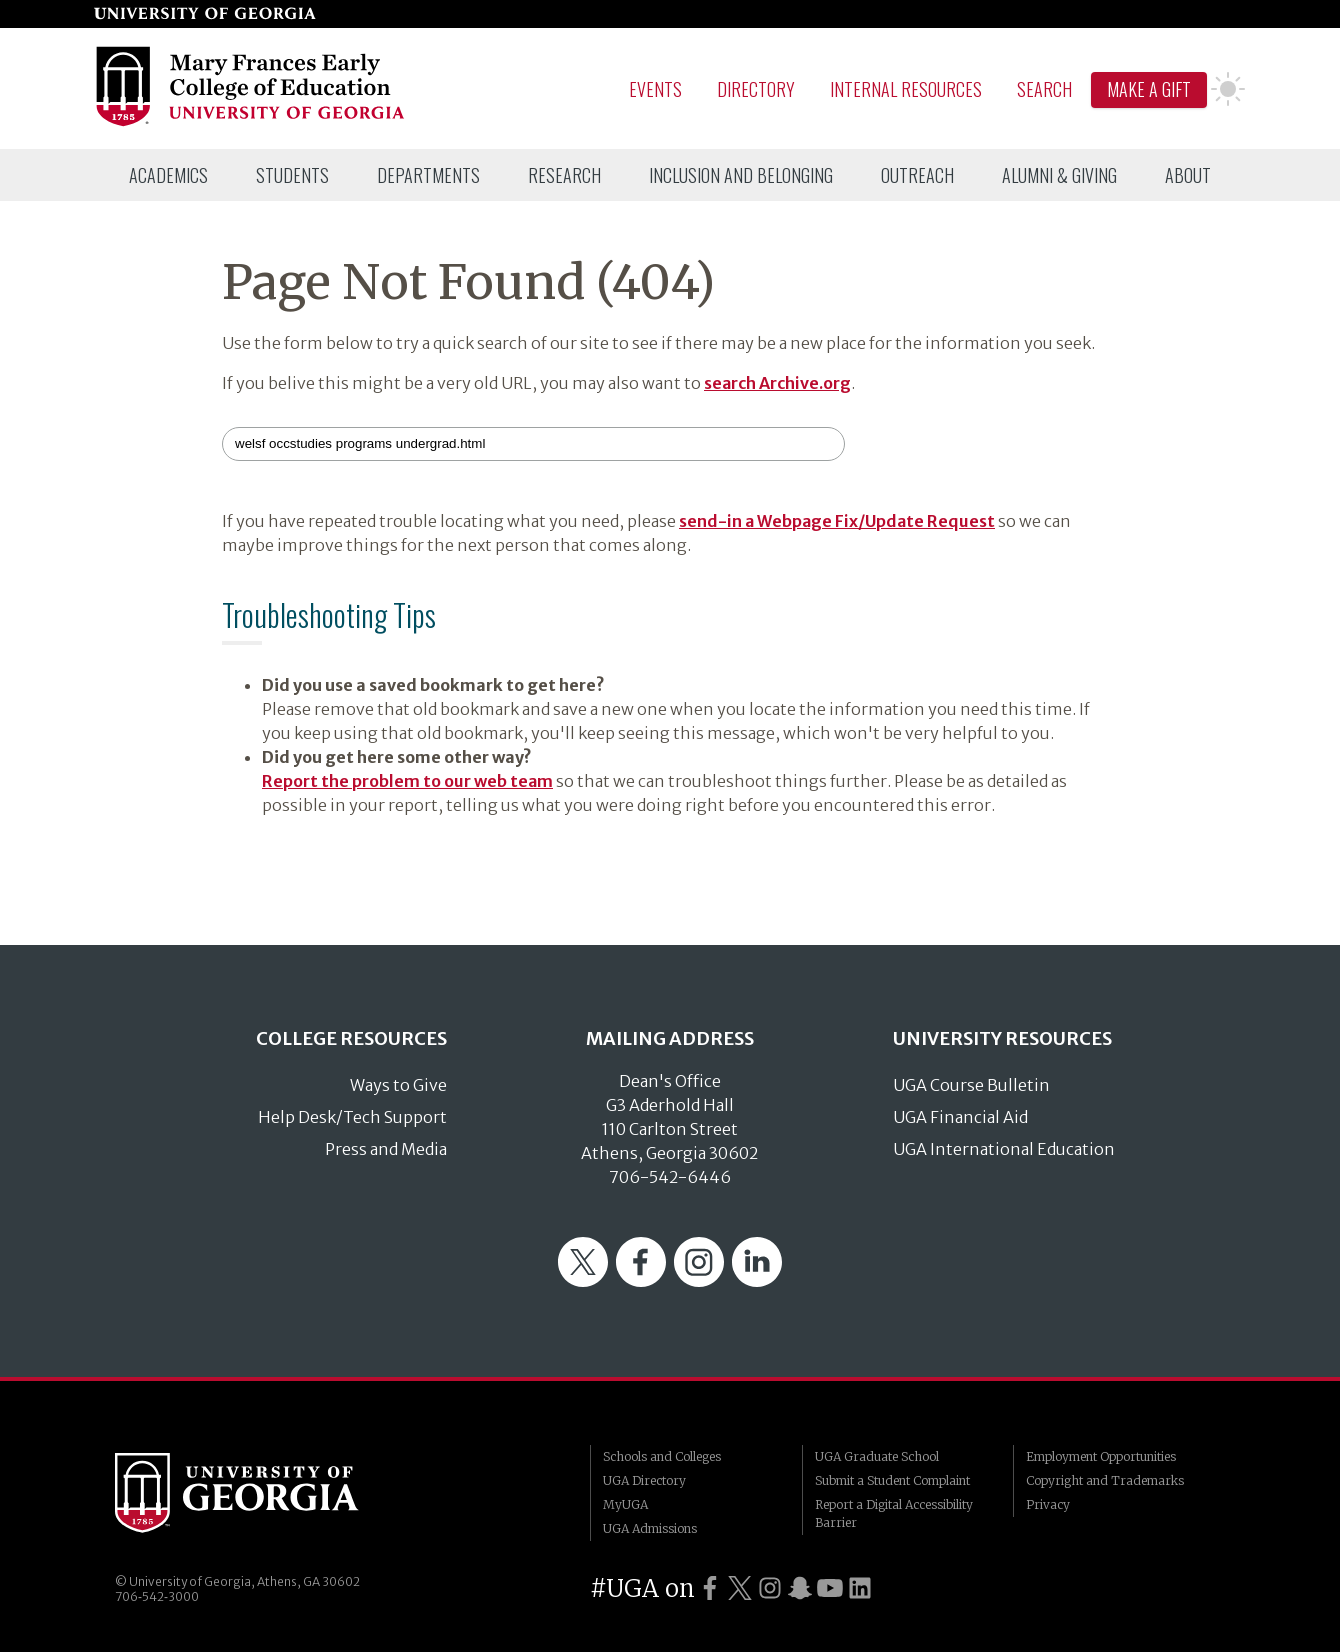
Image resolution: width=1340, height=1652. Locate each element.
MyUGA (625, 1504)
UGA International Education (1004, 1149)
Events (655, 89)
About (1188, 175)
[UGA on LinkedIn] (860, 1588)
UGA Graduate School (877, 1456)
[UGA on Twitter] (740, 1588)
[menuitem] (168, 175)
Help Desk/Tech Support (352, 1117)
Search (1044, 89)
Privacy (1048, 1504)
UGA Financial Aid (960, 1117)
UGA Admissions (650, 1528)
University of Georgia (265, 1493)
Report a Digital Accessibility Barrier (894, 1513)
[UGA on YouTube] (830, 1588)
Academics (168, 175)
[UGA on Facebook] (710, 1588)
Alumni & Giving (1059, 175)
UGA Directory (644, 1480)
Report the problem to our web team (407, 781)
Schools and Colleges (662, 1456)
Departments (428, 175)
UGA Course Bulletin (971, 1085)
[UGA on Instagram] (770, 1588)
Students (292, 175)
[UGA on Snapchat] (800, 1588)
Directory (756, 89)
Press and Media (386, 1149)
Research (564, 175)
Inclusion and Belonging (741, 175)
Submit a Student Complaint (892, 1480)
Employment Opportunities (1101, 1456)
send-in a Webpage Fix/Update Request (837, 521)
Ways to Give (398, 1085)
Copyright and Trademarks (1105, 1480)
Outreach (917, 175)
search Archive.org (777, 383)
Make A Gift (1149, 89)
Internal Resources (906, 89)
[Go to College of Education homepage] (251, 123)
